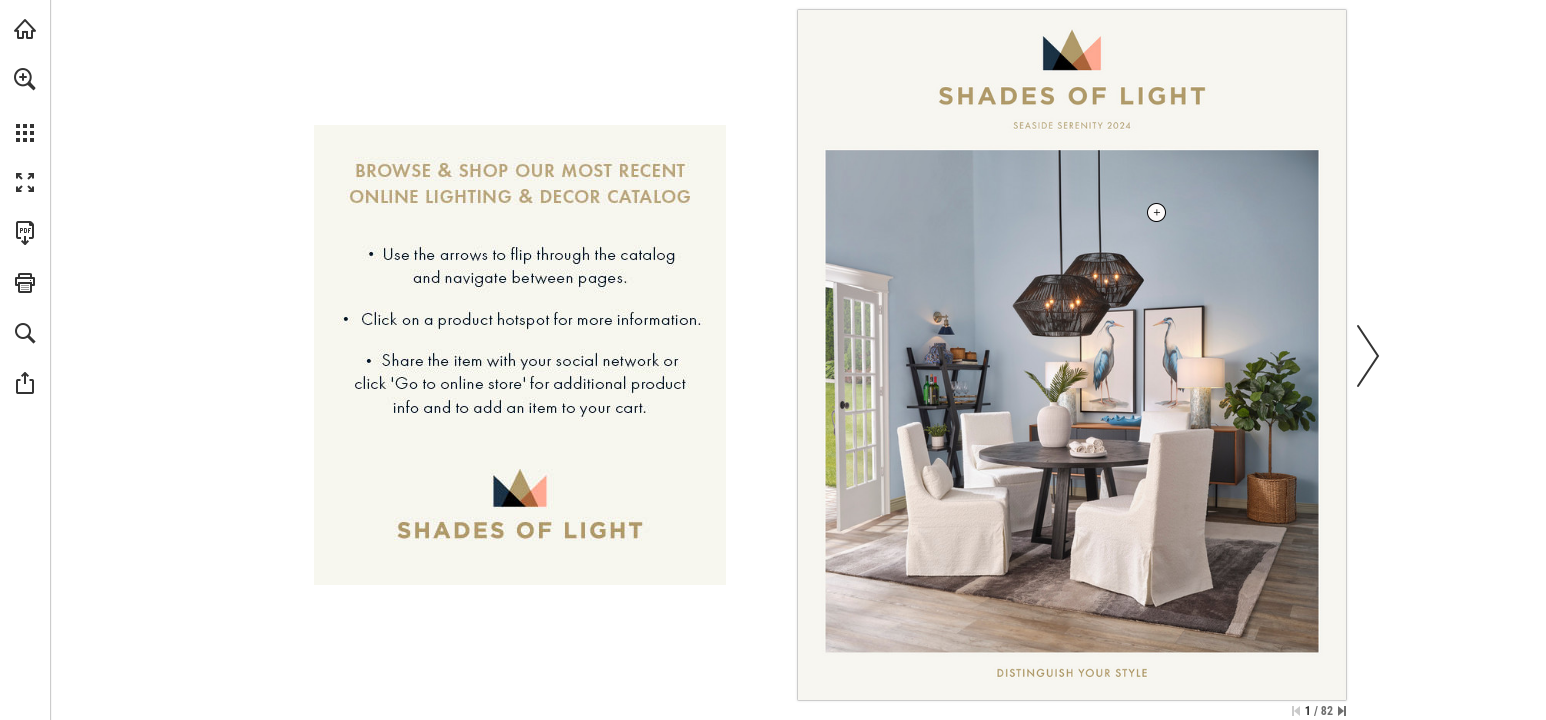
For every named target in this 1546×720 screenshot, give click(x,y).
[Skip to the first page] (1296, 711)
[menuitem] (25, 105)
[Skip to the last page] (1342, 711)
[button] (25, 79)
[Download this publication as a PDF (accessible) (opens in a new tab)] (25, 233)
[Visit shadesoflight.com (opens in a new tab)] (25, 29)
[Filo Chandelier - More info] (1072, 401)
